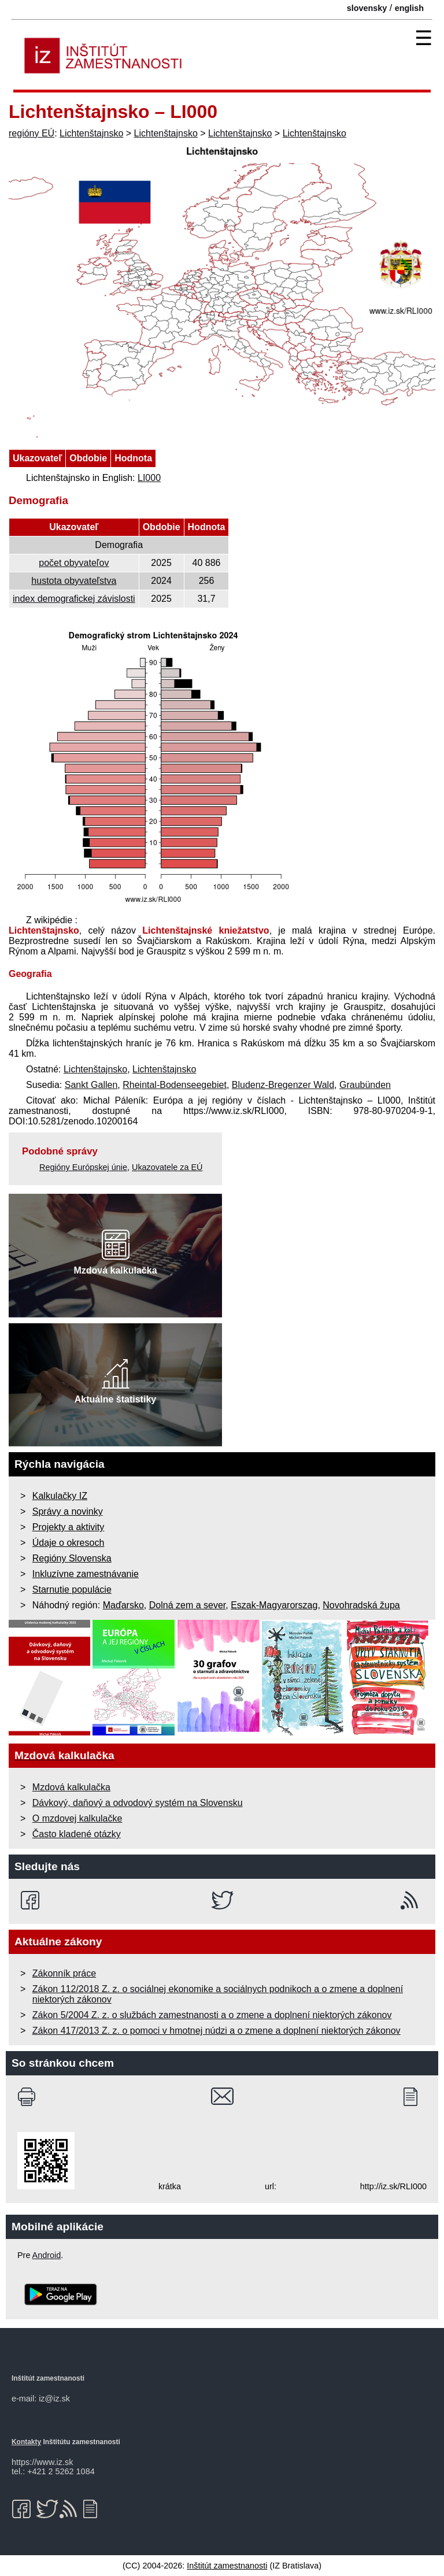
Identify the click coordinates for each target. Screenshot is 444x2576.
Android (46, 2255)
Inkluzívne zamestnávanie (85, 1574)
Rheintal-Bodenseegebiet (175, 1085)
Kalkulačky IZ (59, 1496)
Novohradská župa (361, 1605)
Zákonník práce (64, 1973)
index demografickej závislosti (74, 599)
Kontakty (26, 2442)
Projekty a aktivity (68, 1527)
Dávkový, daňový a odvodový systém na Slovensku (137, 1803)
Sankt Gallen (91, 1085)
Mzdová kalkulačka (71, 1787)
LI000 (149, 478)
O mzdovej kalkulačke (77, 1818)
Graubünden (365, 1085)
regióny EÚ (31, 133)
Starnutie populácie (72, 1589)
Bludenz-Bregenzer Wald (283, 1085)
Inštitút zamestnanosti (227, 2565)
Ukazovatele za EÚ (167, 1167)
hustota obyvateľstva (73, 581)
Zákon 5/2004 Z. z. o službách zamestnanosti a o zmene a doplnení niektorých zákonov (212, 2015)
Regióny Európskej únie (83, 1167)
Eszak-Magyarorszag (274, 1605)
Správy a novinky (67, 1511)
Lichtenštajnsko (91, 133)
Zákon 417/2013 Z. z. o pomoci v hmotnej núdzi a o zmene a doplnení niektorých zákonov (216, 2030)
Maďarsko (123, 1605)
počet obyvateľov (74, 563)
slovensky (367, 8)
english (409, 8)
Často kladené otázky (76, 1834)
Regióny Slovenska (72, 1558)
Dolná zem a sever (187, 1605)
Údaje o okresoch (68, 1543)
